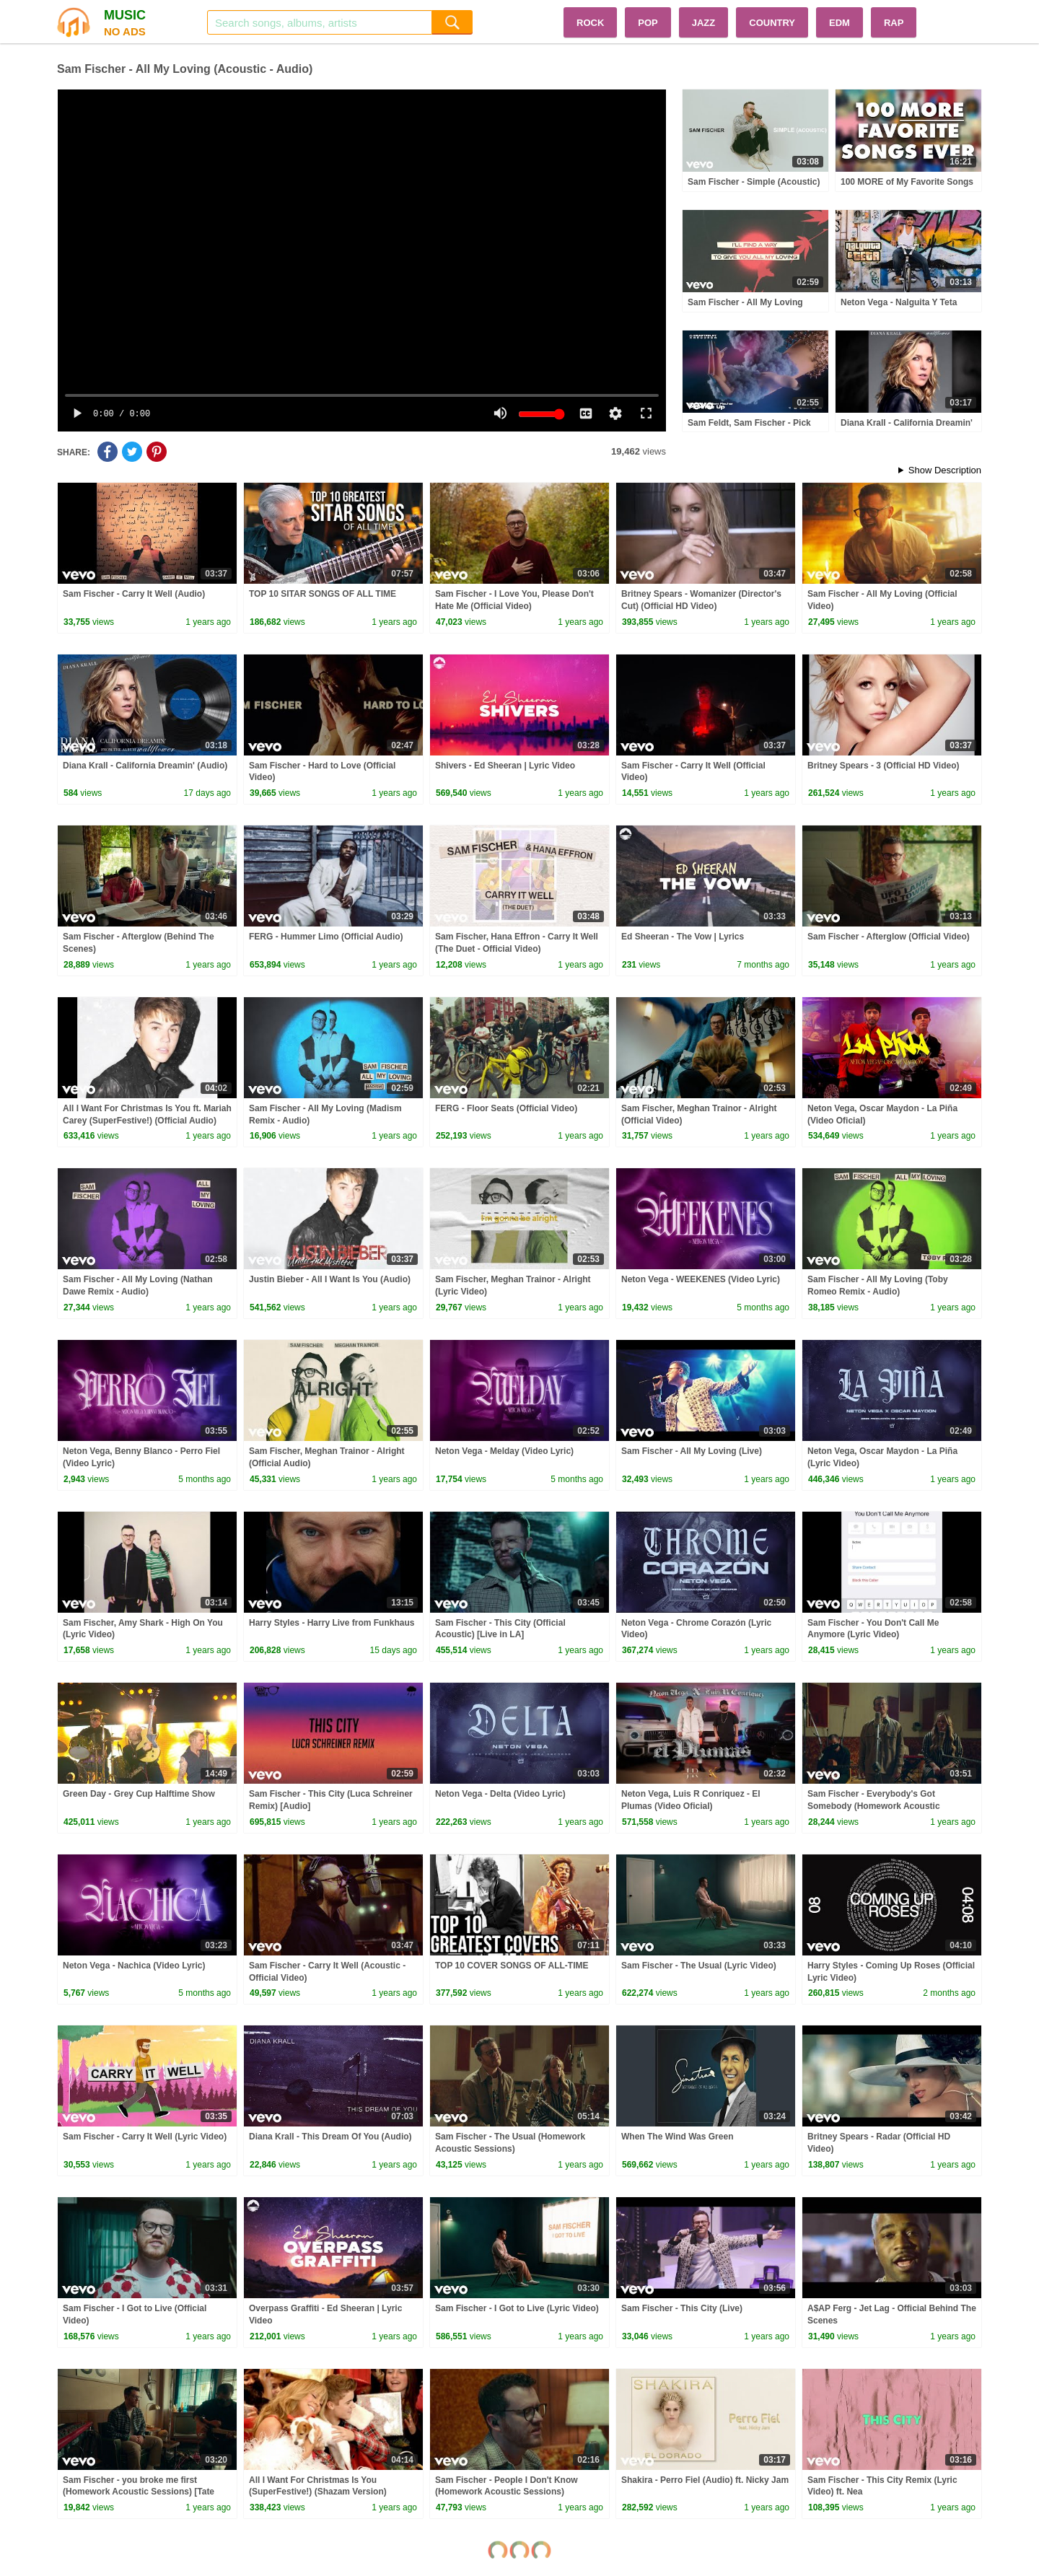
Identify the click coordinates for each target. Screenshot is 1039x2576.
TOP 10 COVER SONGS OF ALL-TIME (511, 1966)
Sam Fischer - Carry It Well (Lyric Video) (145, 2137)
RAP (893, 22)
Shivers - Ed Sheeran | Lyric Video (505, 766)
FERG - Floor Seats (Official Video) (506, 1108)
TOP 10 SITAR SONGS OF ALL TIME (322, 594)
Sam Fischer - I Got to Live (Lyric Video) (517, 2308)
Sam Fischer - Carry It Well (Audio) (134, 594)
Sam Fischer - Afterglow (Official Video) (888, 937)
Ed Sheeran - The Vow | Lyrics (682, 937)
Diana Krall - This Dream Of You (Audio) (330, 2137)
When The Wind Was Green (677, 2137)
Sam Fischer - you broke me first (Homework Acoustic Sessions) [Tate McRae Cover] (138, 2492)
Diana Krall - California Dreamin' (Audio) (145, 766)
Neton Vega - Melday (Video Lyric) (504, 1451)
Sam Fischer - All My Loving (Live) (691, 1451)
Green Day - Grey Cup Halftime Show (139, 1794)
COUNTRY (772, 22)
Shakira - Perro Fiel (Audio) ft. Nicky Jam (705, 2480)
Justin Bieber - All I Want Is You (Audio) (330, 1279)
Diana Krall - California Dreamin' (907, 423)
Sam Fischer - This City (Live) (681, 2308)
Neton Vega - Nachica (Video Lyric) (134, 1966)
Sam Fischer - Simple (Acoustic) (754, 182)
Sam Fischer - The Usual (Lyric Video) (698, 1966)
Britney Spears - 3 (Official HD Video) (883, 766)
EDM (839, 22)
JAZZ (704, 22)
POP (647, 22)
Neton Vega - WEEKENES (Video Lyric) (700, 1279)
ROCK (590, 22)
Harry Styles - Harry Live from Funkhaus (331, 1623)
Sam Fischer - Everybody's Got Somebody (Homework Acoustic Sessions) (873, 1806)
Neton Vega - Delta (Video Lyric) (500, 1794)
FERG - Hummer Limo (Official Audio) (326, 937)
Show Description (944, 470)
